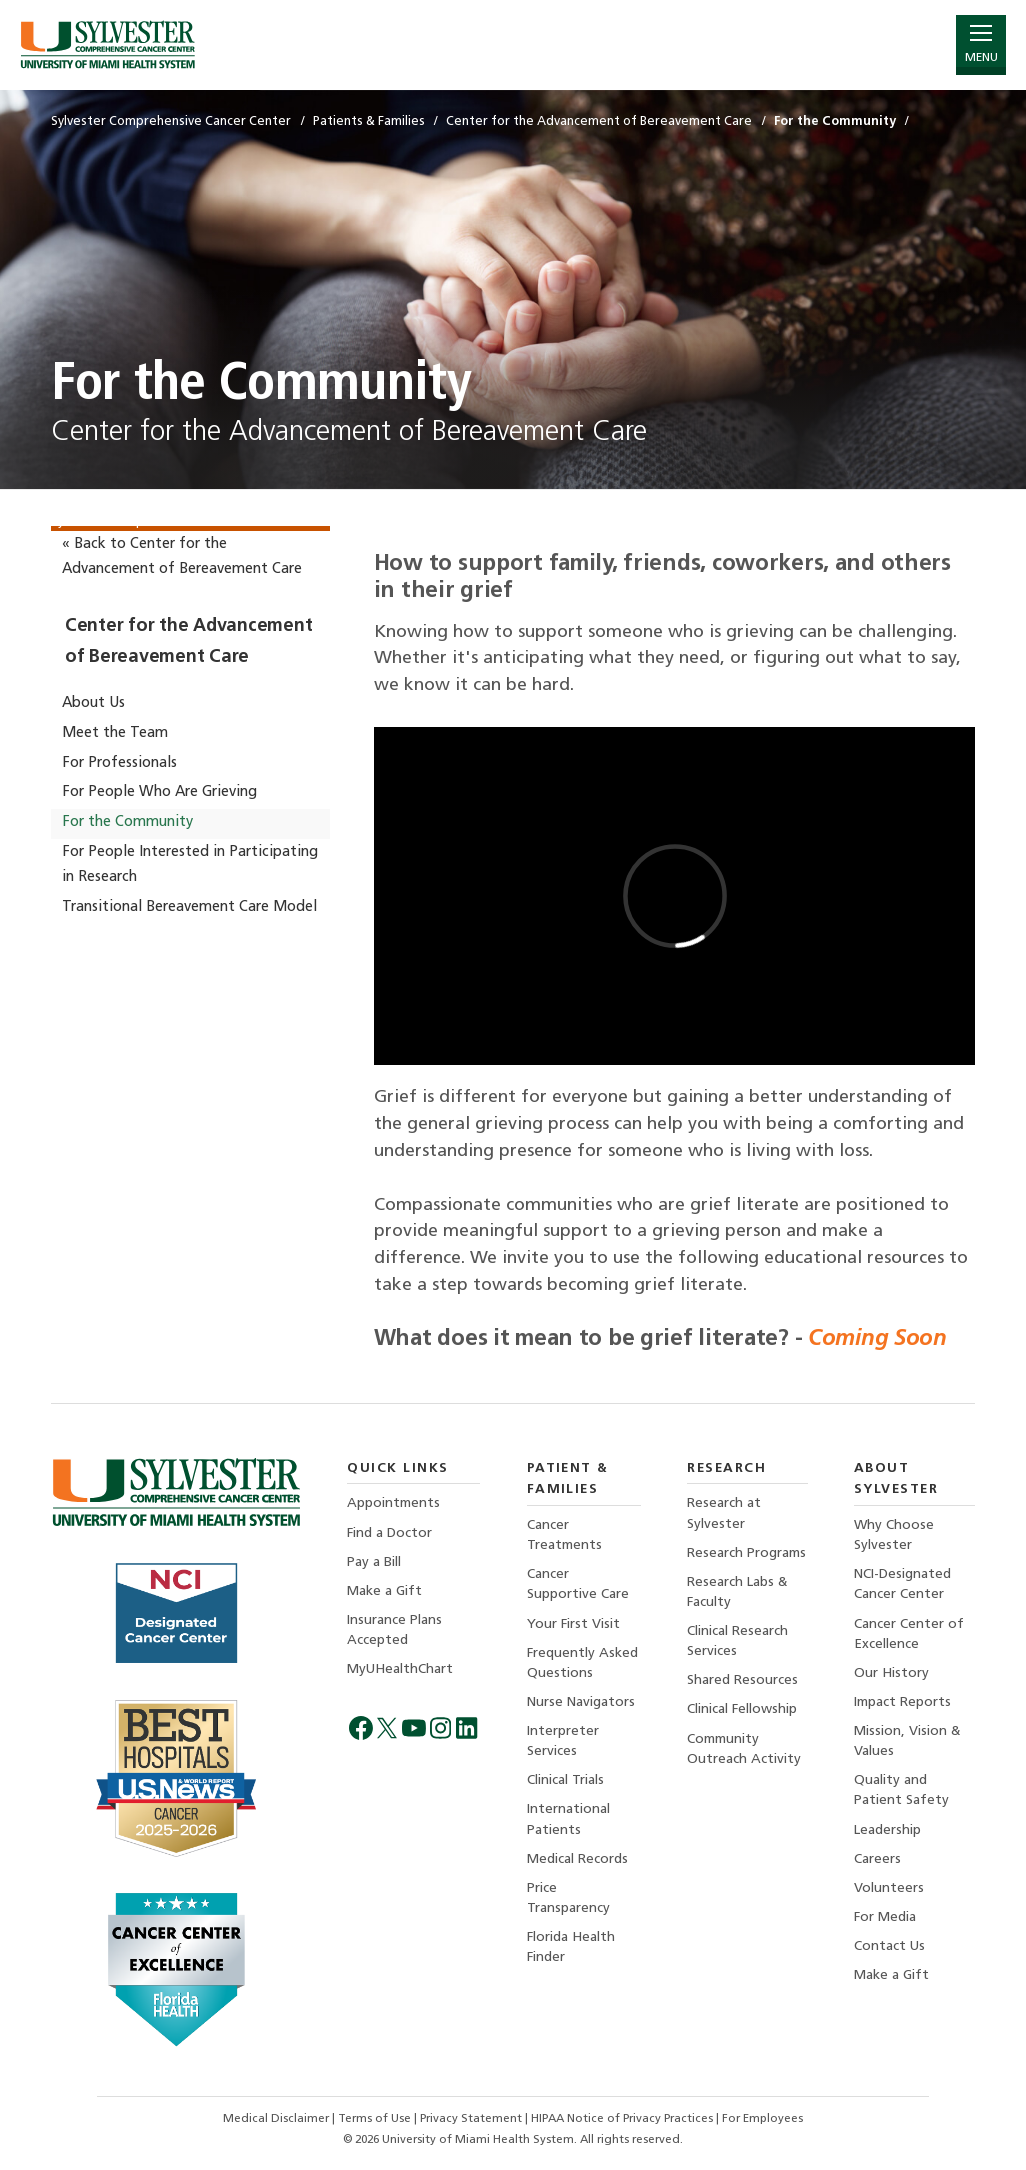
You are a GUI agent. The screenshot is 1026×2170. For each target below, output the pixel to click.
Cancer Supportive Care (578, 1584)
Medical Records (577, 1859)
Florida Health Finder (571, 1947)
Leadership (887, 1830)
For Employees (762, 2119)
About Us (93, 703)
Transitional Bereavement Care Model (189, 907)
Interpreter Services (563, 1741)
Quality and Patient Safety (901, 1790)
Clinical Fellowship (742, 1709)
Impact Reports (902, 1702)
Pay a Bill (374, 1562)
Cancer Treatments (564, 1535)
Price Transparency (568, 1898)
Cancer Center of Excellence (909, 1634)
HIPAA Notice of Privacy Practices (623, 2119)
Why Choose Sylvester (894, 1535)
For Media (885, 1917)
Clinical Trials (565, 1780)
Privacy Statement (472, 2119)
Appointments (393, 1503)
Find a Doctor (389, 1533)
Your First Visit (573, 1624)
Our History (891, 1673)
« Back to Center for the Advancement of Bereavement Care (182, 556)
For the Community (127, 822)
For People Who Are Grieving (159, 792)
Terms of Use (376, 2119)
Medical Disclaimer (277, 2119)
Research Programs (746, 1553)
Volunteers (889, 1888)
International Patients (568, 1819)
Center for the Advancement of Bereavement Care (188, 641)
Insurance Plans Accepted (394, 1630)
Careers (877, 1859)
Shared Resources (742, 1680)
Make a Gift (384, 1591)
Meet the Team (115, 733)
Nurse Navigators (581, 1702)
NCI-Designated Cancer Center (902, 1584)
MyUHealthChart (400, 1669)
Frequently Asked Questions (582, 1663)
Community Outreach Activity (744, 1749)
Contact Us (889, 1946)
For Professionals (119, 763)
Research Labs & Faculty (737, 1592)
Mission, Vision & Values (907, 1741)
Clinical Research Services (737, 1641)
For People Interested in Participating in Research (190, 864)
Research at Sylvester (724, 1513)
